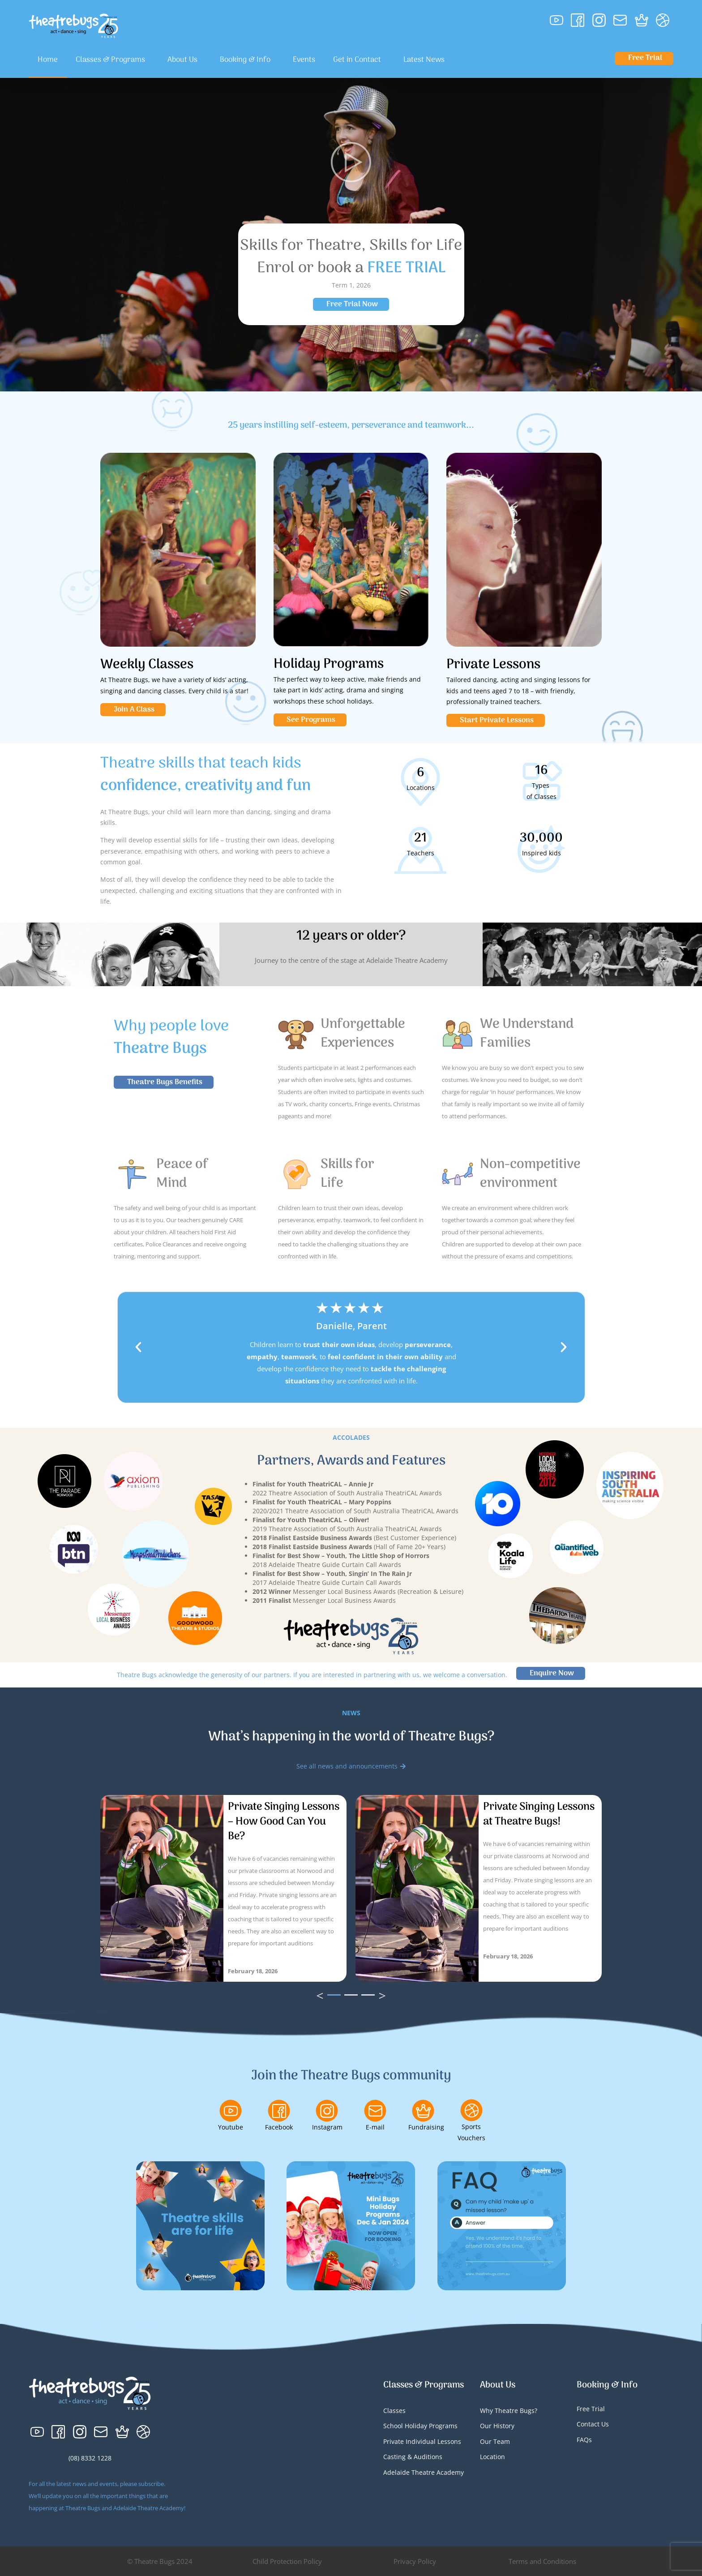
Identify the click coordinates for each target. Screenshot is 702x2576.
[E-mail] (375, 2110)
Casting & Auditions (412, 2456)
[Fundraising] (423, 2110)
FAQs (584, 2439)
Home (48, 60)
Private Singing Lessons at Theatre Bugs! (539, 1814)
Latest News (424, 60)
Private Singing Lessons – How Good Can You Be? (283, 1821)
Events (304, 60)
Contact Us (593, 2424)
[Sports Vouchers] (471, 2110)
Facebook (279, 2127)
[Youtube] (230, 2110)
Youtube (230, 2127)
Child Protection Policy (287, 2561)
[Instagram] (327, 2110)
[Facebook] (279, 2110)
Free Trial (591, 2408)
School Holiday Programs (420, 2425)
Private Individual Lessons (422, 2441)
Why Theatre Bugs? (508, 2410)
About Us (184, 60)
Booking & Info (247, 60)
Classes (394, 2410)
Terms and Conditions (542, 2561)
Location (492, 2456)
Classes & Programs (113, 60)
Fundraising (426, 2127)
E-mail (375, 2127)
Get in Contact (359, 60)
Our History (497, 2425)
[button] (138, 1347)
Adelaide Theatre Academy (423, 2472)
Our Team (495, 2441)
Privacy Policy (415, 2561)
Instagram (327, 2127)
